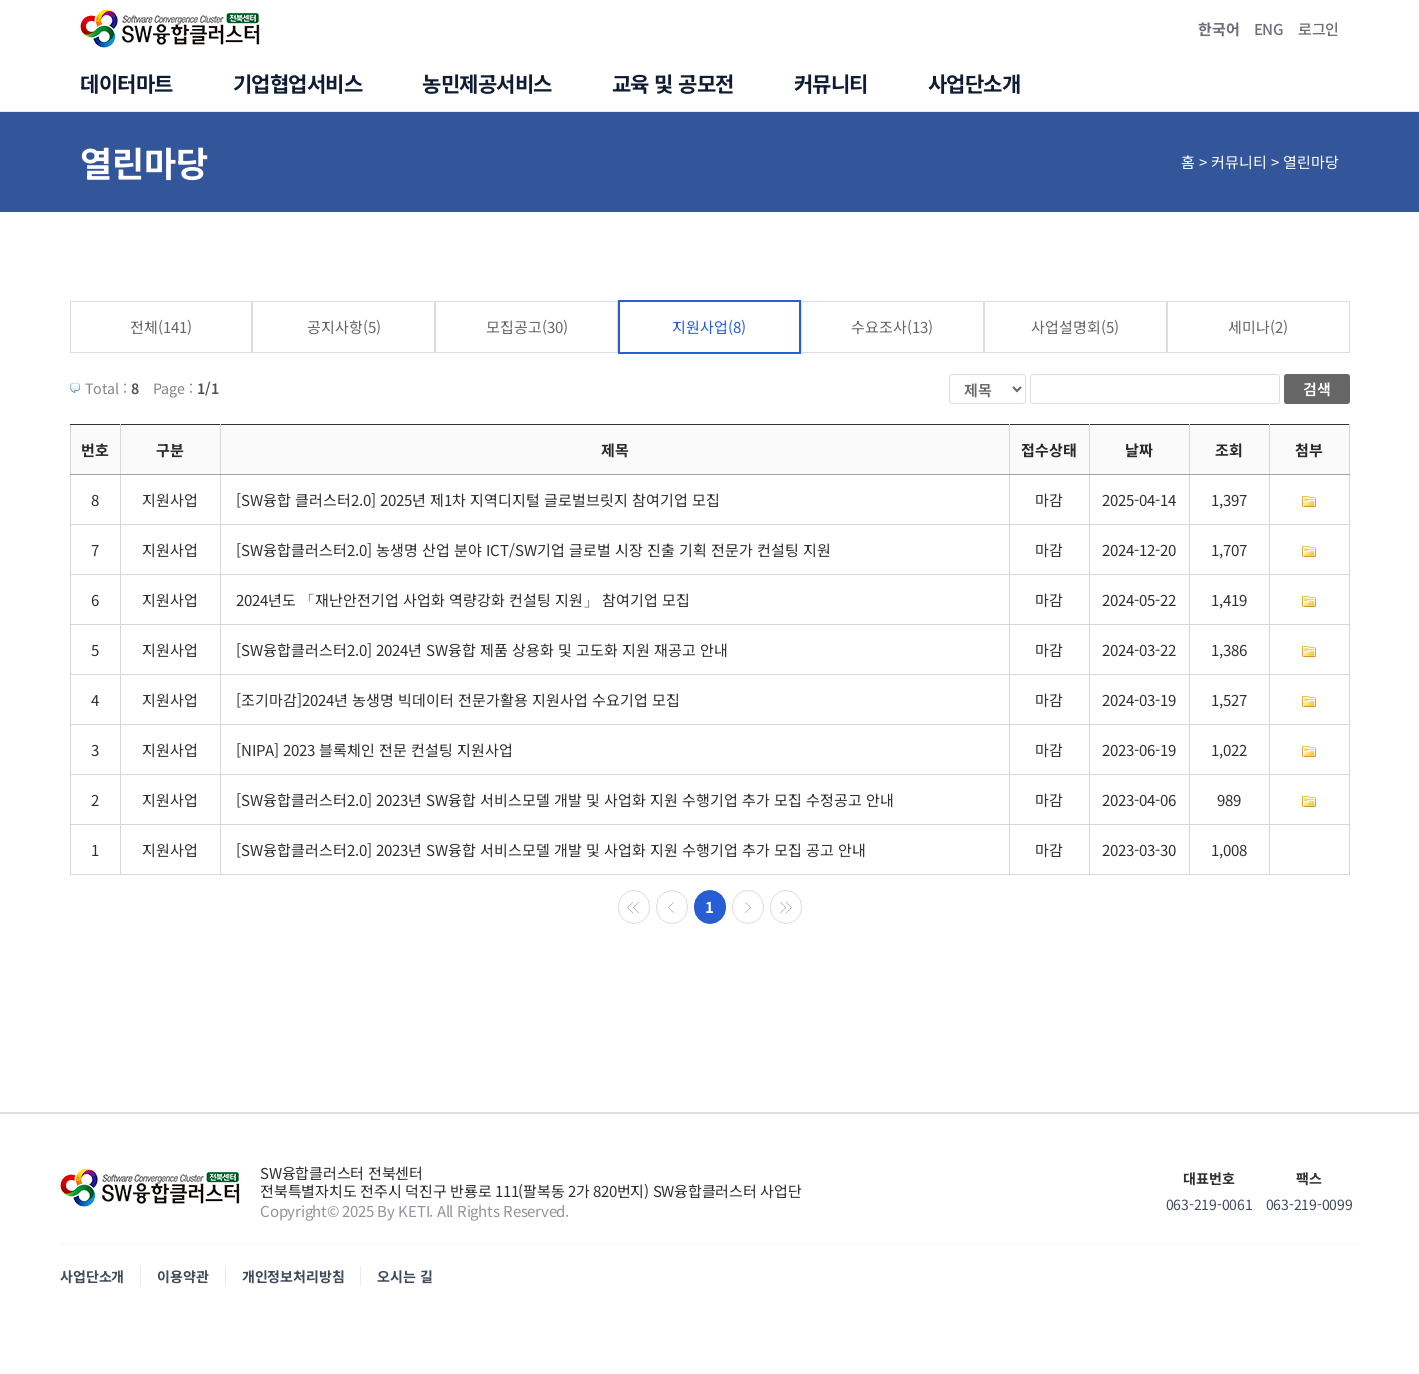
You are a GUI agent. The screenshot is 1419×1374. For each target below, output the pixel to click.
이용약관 (182, 1276)
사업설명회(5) (1075, 326)
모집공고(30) (527, 326)
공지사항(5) (344, 326)
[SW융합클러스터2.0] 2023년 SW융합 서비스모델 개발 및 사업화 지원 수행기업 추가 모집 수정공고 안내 (565, 799)
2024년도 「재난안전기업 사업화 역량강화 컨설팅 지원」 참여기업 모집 (463, 599)
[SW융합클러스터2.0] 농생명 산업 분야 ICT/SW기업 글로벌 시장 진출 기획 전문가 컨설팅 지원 (533, 549)
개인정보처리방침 (293, 1276)
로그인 (1318, 28)
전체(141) (161, 326)
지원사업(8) (709, 326)
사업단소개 (92, 1276)
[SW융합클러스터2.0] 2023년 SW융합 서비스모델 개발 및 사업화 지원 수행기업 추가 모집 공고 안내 (551, 849)
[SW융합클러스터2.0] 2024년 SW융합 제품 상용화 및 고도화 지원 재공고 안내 (482, 649)
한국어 (1218, 28)
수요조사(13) (892, 326)
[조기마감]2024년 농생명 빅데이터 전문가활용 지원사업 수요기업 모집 (458, 699)
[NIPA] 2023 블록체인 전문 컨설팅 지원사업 (374, 749)
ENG (1269, 28)
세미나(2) (1258, 326)
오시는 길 (404, 1276)
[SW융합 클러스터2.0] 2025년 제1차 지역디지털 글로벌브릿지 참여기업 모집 (478, 499)
